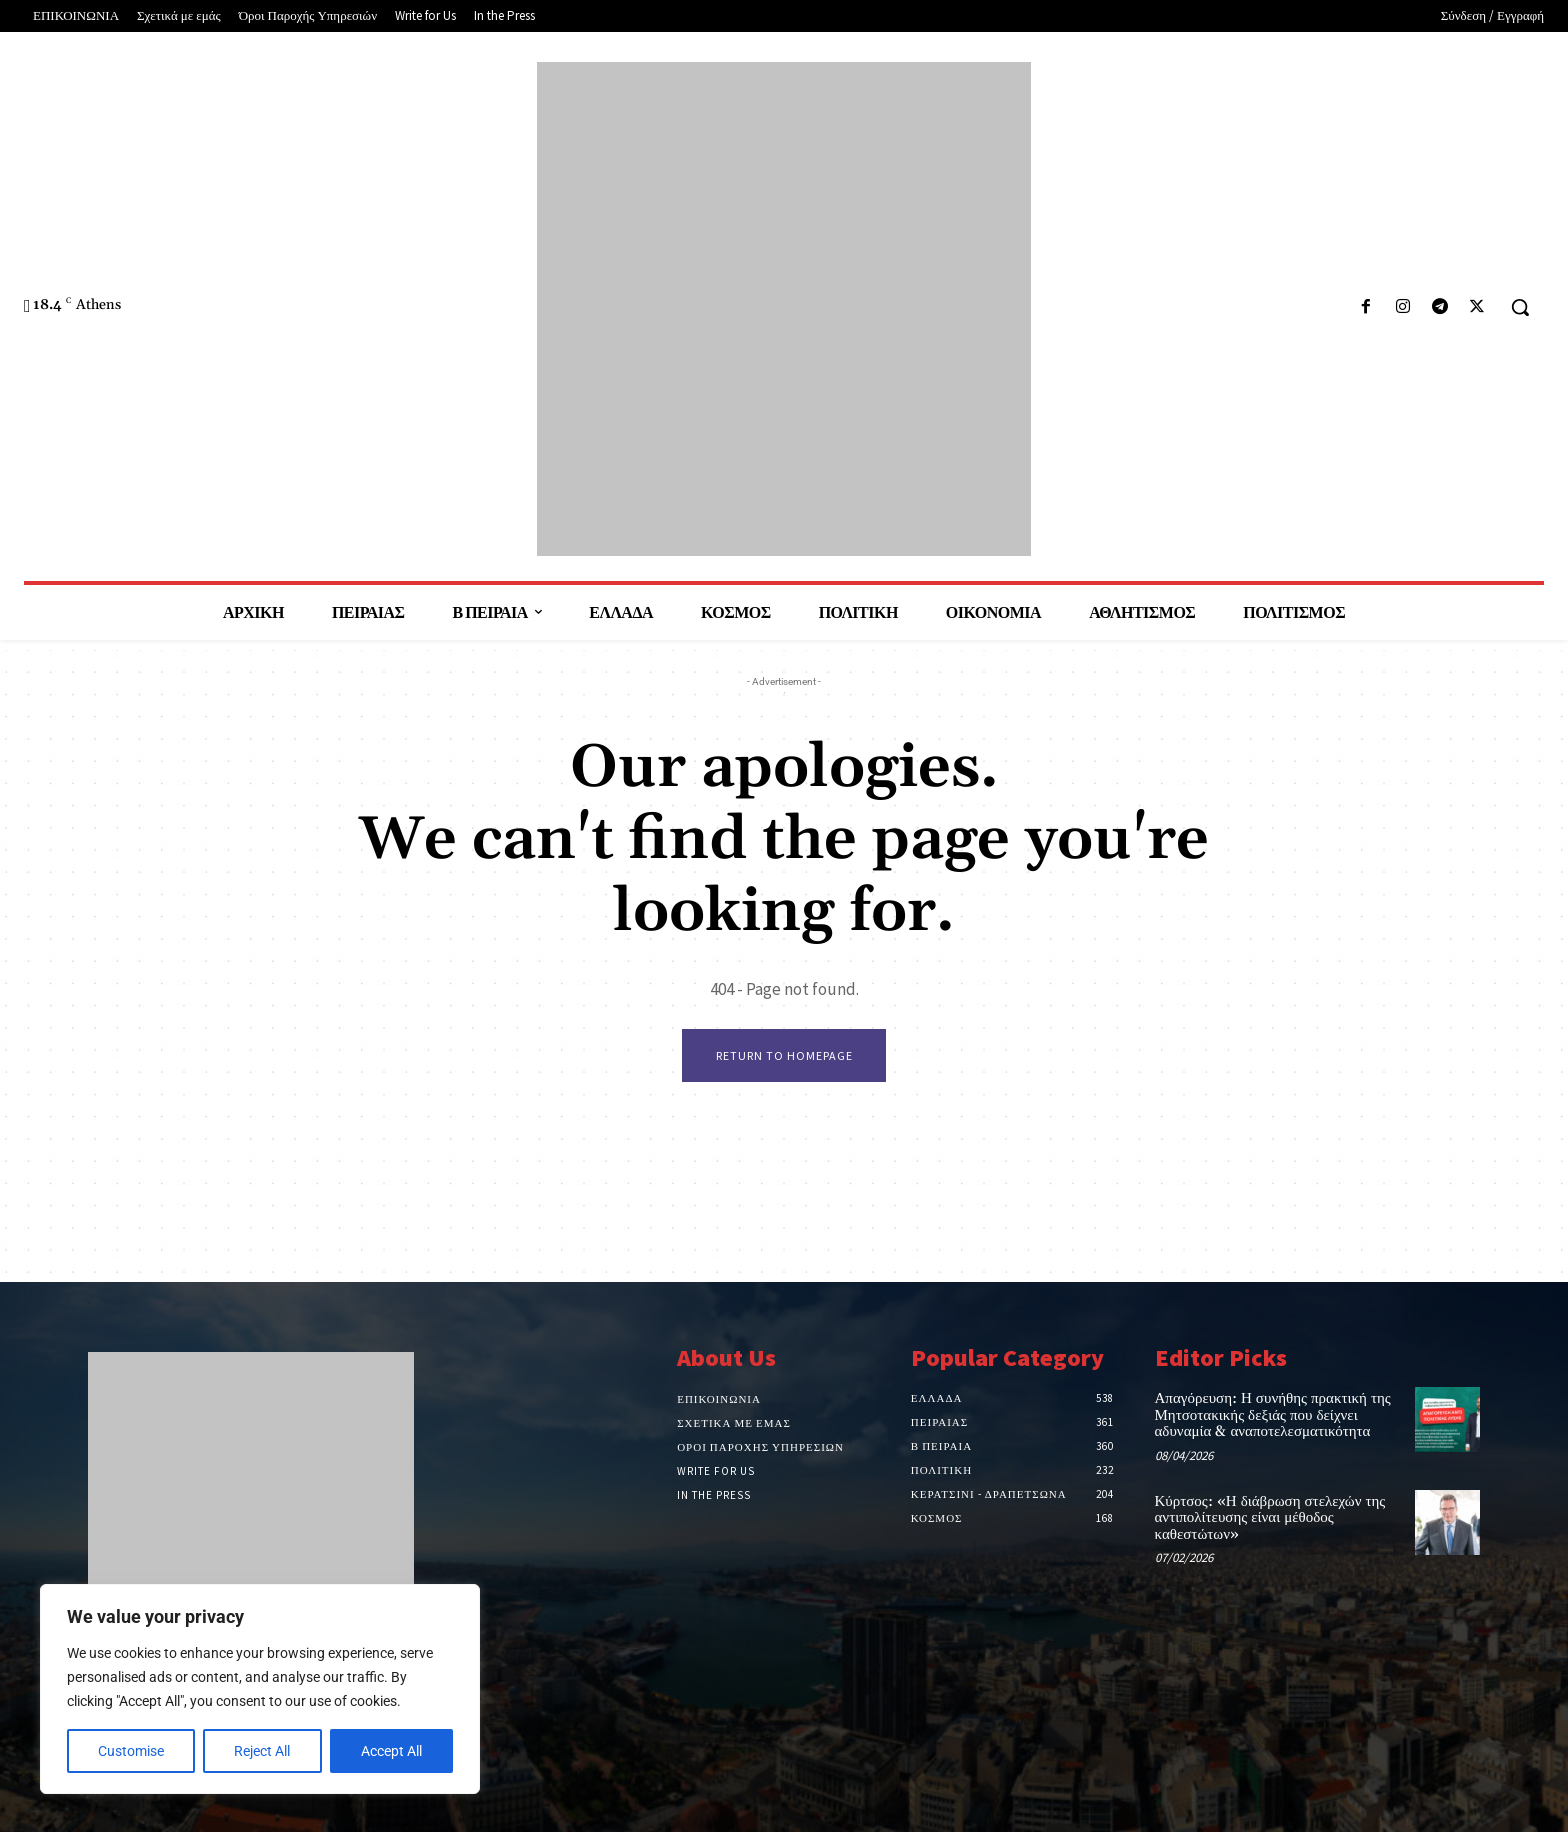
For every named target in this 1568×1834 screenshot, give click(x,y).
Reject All (262, 1751)
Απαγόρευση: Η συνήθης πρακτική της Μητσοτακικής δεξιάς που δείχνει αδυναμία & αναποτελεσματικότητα (1273, 1417)
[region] (260, 1689)
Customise (131, 1751)
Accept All (391, 1751)
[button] (1520, 307)
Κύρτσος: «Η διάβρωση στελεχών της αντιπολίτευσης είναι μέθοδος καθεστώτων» (1270, 1520)
